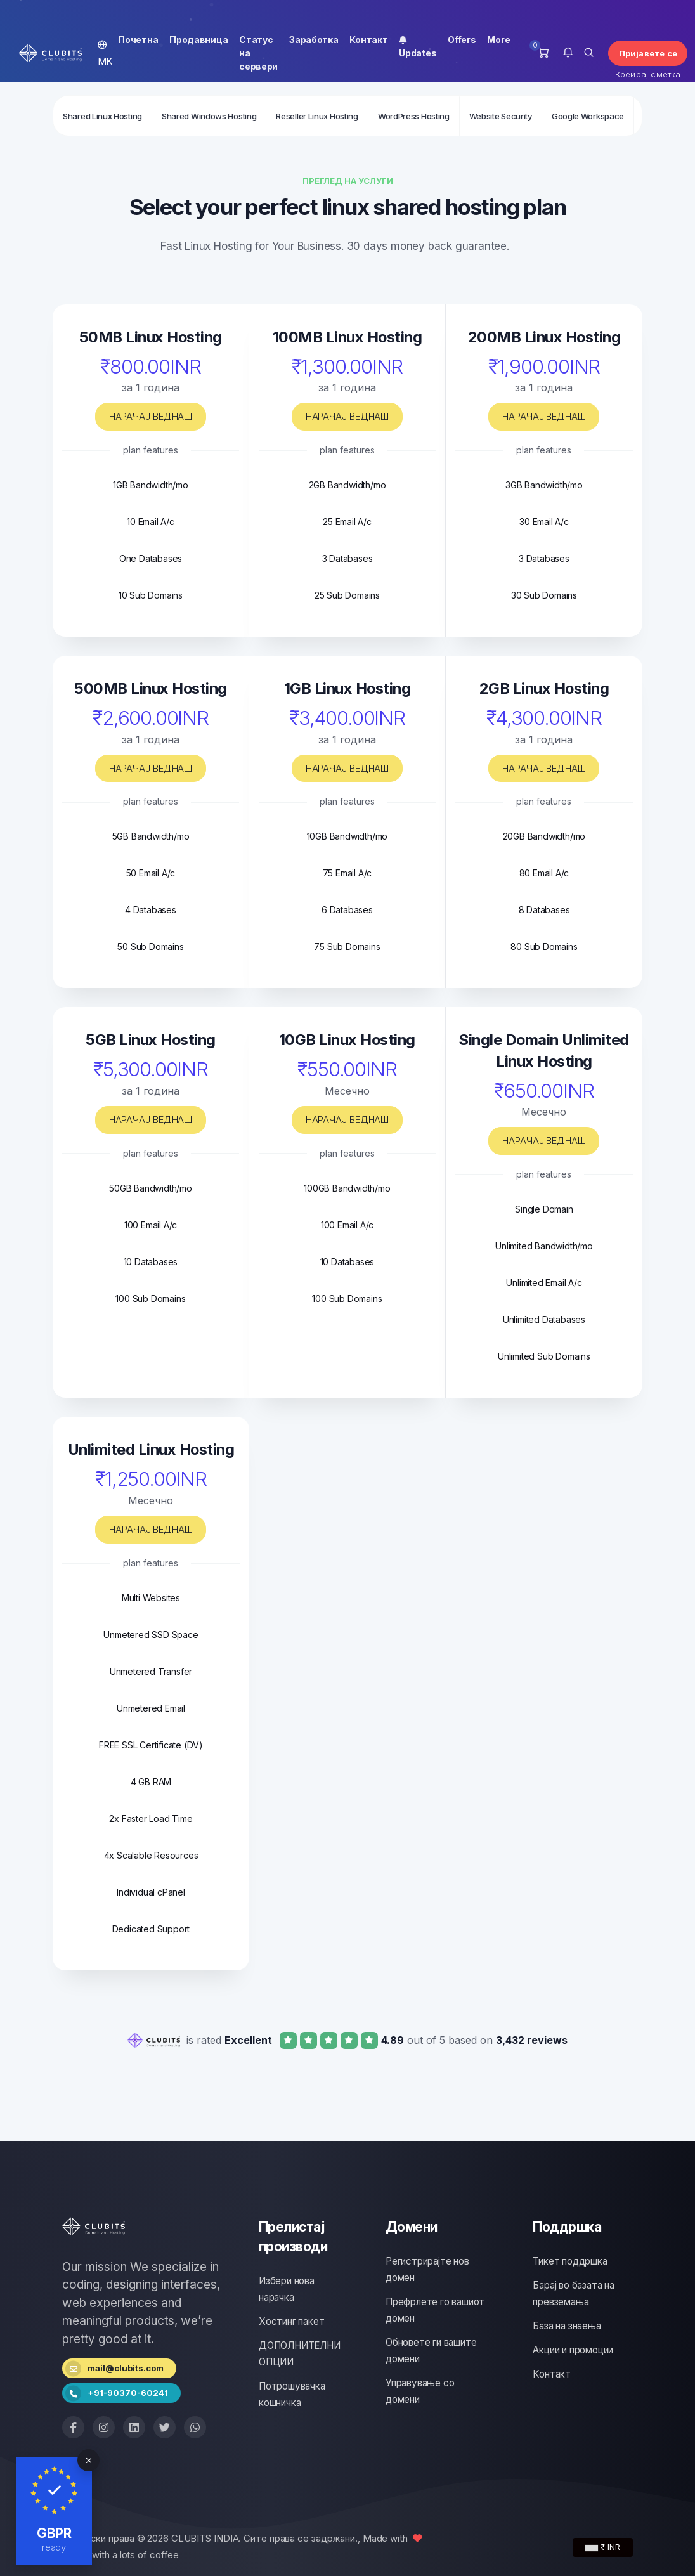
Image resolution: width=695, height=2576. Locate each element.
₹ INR (602, 2547)
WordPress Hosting (414, 116)
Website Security (500, 116)
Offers (462, 39)
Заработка (313, 39)
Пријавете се (648, 53)
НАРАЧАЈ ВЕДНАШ (151, 416)
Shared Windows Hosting (209, 116)
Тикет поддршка (570, 2261)
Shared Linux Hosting (102, 116)
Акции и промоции (573, 2350)
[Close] (88, 2460)
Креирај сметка (648, 74)
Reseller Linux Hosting (317, 116)
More (498, 39)
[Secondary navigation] (347, 115)
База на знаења (567, 2326)
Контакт (368, 39)
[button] (567, 53)
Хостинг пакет (291, 2321)
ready (54, 2547)
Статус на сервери (258, 53)
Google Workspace (588, 116)
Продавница (198, 39)
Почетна (138, 39)
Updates (417, 46)
